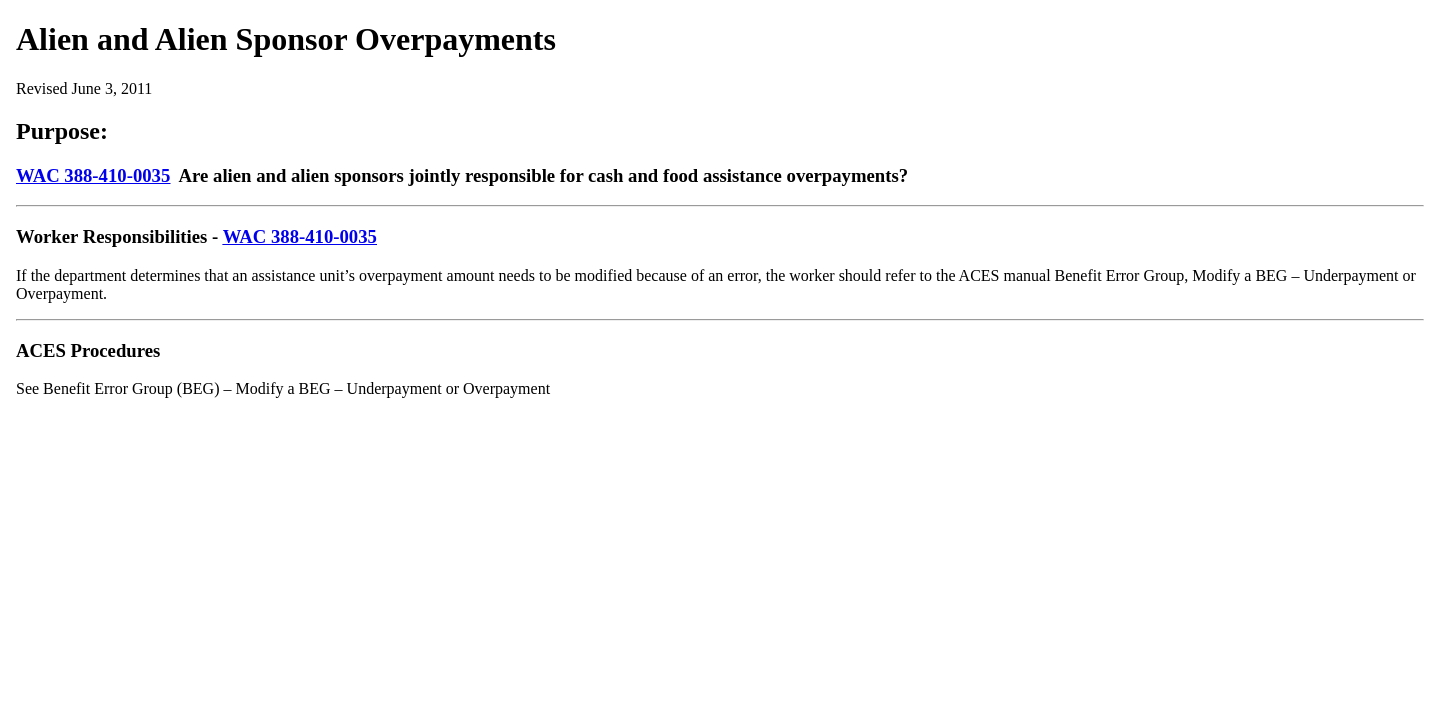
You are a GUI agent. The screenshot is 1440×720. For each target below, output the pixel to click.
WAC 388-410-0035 (93, 175)
